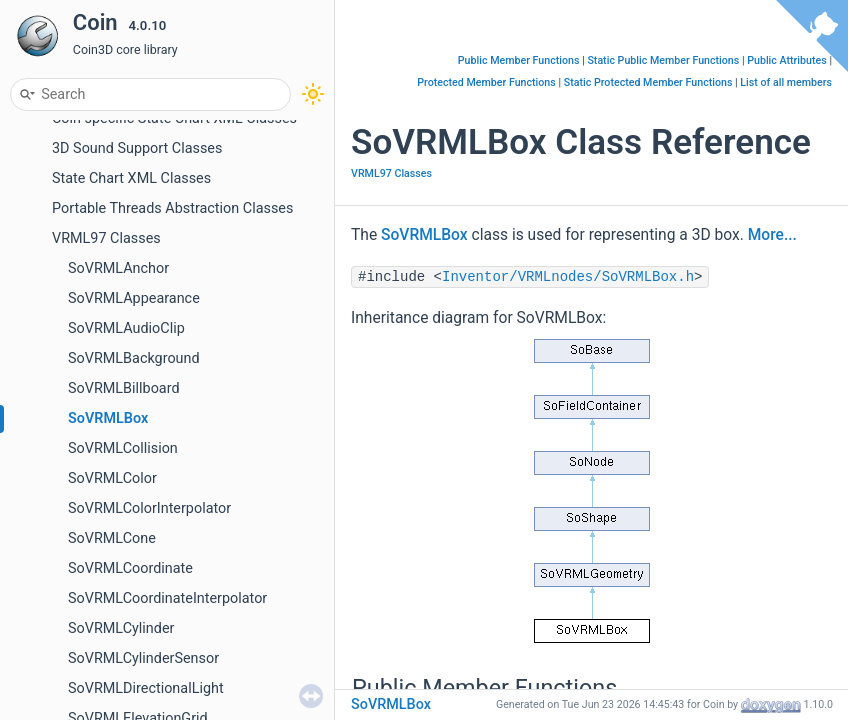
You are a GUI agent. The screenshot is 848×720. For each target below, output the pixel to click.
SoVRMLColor (112, 478)
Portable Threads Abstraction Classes (172, 208)
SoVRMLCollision (123, 448)
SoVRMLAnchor (118, 268)
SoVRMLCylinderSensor (143, 658)
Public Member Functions (519, 60)
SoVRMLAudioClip (126, 328)
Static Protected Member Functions (648, 82)
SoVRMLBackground (134, 358)
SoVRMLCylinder (121, 628)
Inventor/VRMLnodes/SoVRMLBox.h (568, 277)
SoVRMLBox (108, 418)
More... (772, 235)
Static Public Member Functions (663, 60)
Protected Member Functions (486, 82)
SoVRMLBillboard (124, 388)
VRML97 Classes (106, 238)
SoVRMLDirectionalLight (146, 688)
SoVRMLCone (112, 538)
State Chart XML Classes (131, 178)
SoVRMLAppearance (134, 298)
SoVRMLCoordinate (130, 568)
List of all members (786, 82)
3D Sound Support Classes (137, 148)
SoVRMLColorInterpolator (149, 508)
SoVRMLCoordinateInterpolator (167, 598)
